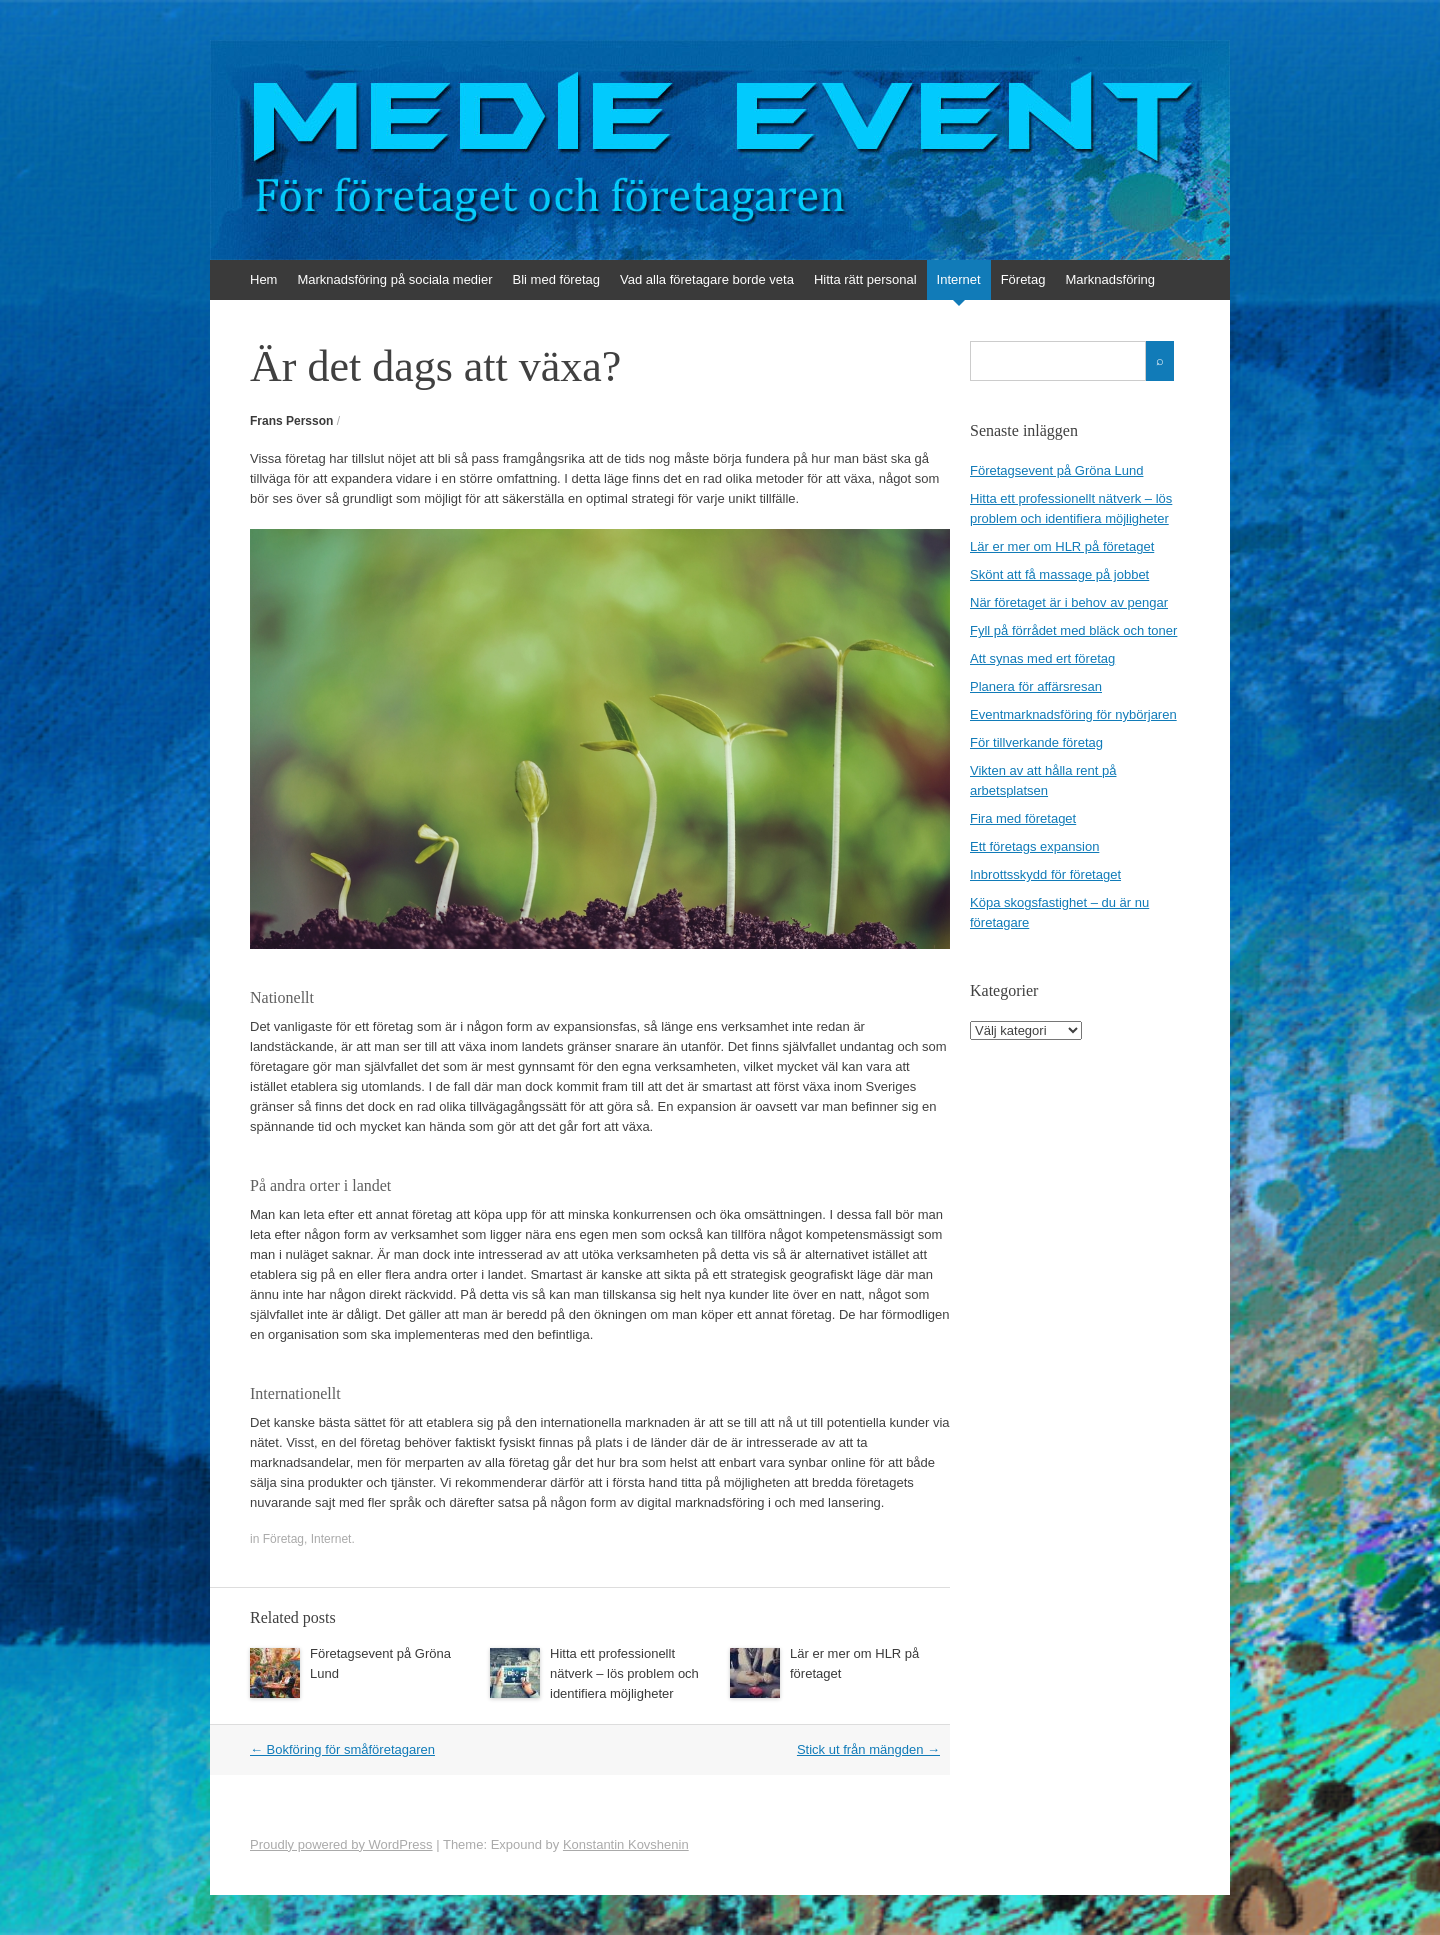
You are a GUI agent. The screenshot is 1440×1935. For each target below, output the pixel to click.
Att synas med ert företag (1042, 658)
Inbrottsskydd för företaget (1045, 874)
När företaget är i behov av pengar (1069, 602)
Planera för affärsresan (1036, 686)
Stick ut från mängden (868, 1749)
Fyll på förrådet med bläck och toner (1073, 630)
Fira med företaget (1023, 818)
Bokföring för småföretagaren (342, 1749)
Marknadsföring (1110, 279)
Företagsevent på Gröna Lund (1056, 470)
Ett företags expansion (1034, 846)
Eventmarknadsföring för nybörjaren (1073, 714)
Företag (1023, 279)
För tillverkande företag (1036, 742)
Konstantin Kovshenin (626, 1844)
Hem (263, 279)
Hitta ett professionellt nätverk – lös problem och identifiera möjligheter (624, 1673)
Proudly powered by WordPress (341, 1844)
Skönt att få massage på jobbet (1059, 574)
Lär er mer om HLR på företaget (1062, 546)
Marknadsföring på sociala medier (394, 279)
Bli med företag (556, 279)
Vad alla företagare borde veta (707, 279)
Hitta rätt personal (865, 279)
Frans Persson (291, 421)
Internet (959, 279)
